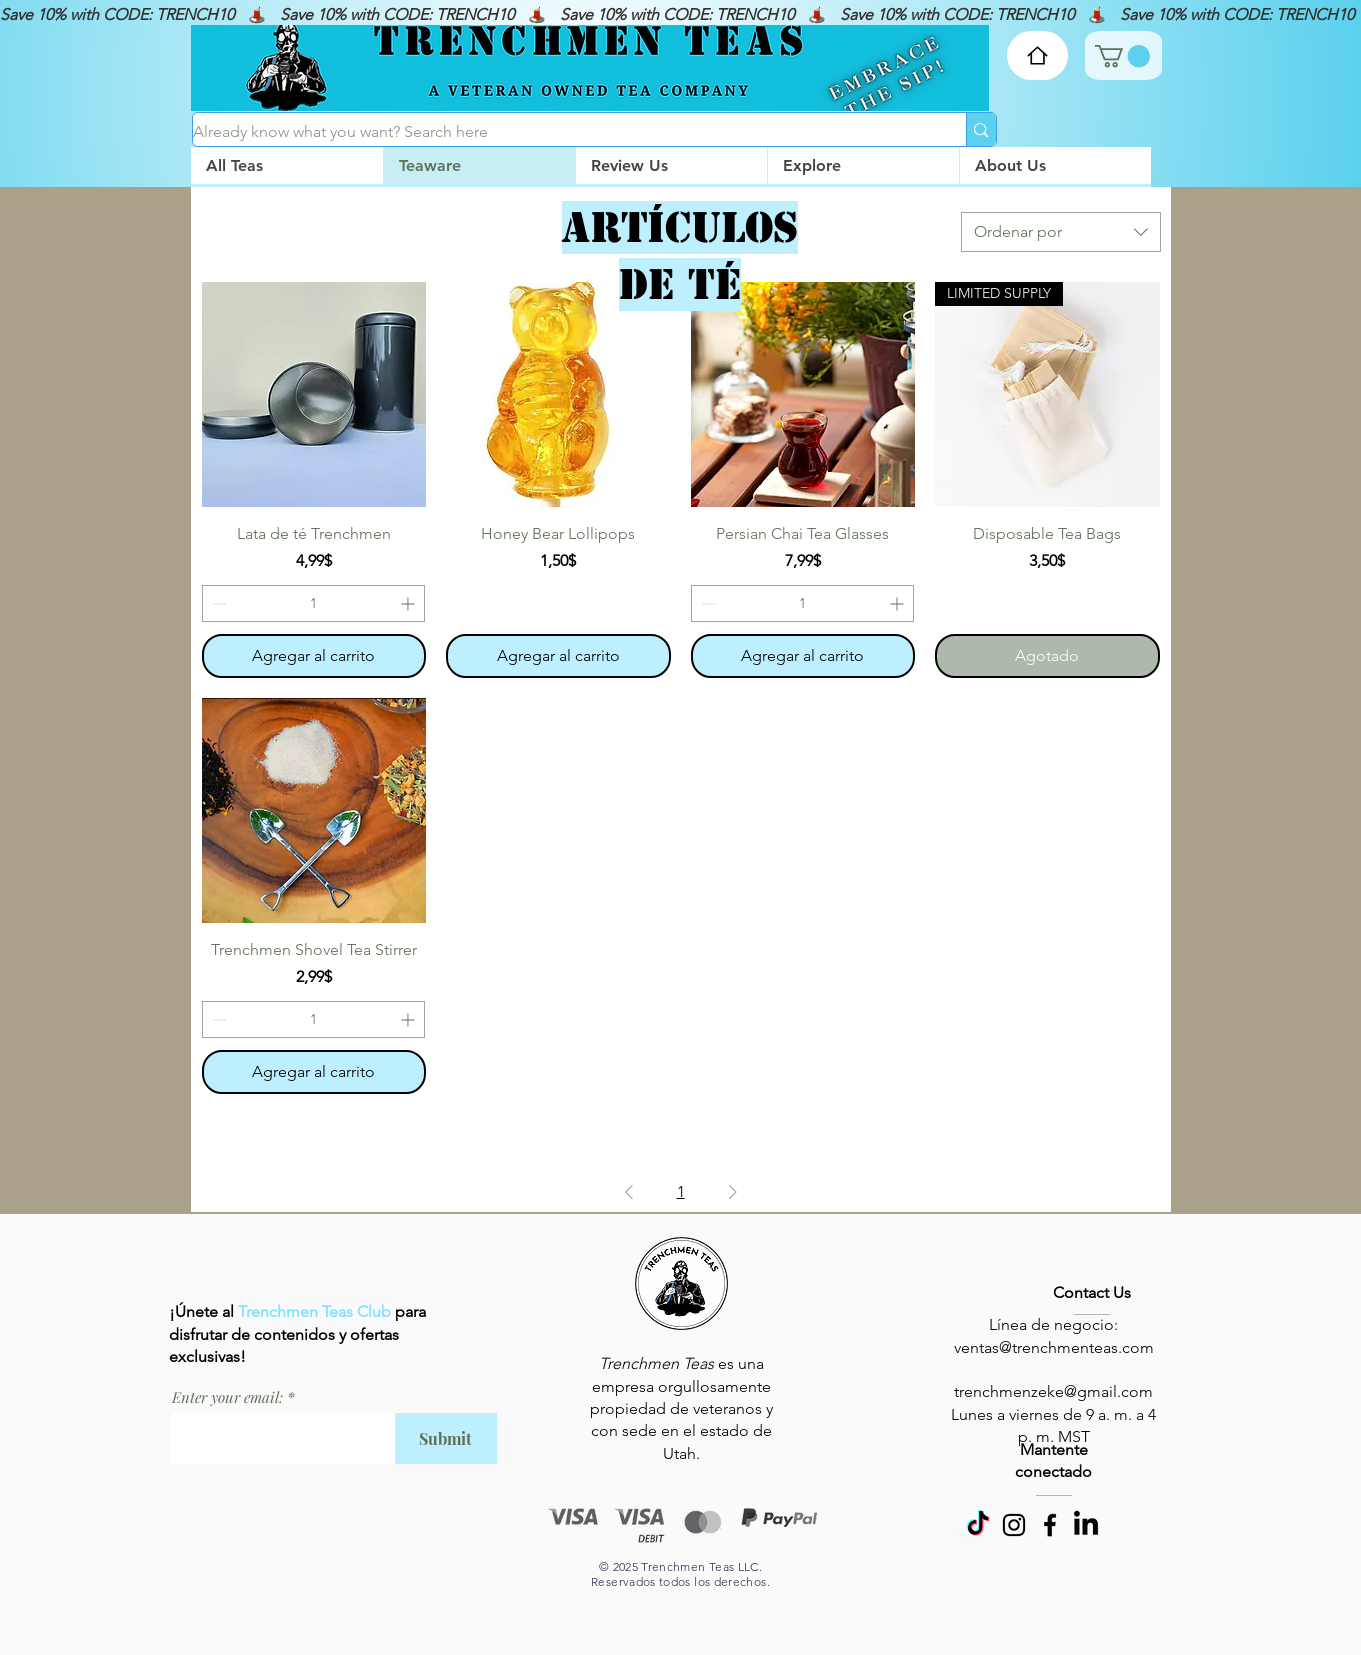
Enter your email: (227, 1397)
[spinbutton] (314, 603)
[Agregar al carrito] (314, 656)
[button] (863, 165)
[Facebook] (1050, 1525)
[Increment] (409, 603)
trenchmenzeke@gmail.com (1053, 1391)
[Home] (1037, 55)
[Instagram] (1014, 1525)
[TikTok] (978, 1525)
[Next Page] (733, 1192)
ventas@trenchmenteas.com (1054, 1347)
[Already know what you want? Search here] (559, 132)
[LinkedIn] (1086, 1525)
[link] (1122, 56)
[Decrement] (217, 603)
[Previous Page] (629, 1192)
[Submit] (446, 1438)
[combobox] (1061, 232)
